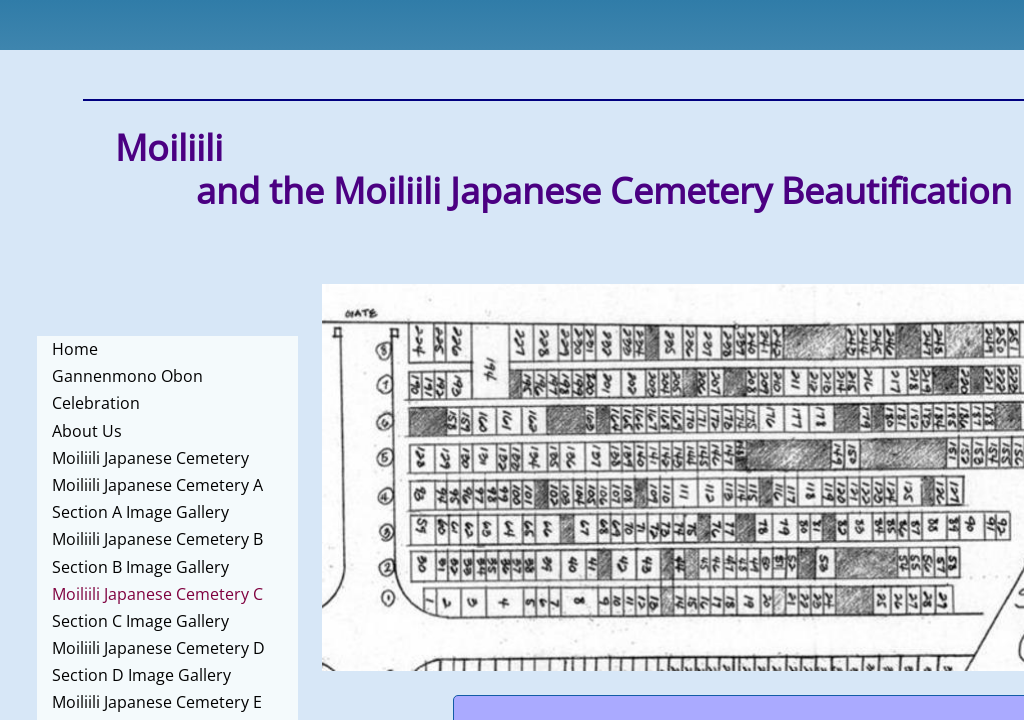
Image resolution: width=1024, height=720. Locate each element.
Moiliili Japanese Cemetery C (157, 594)
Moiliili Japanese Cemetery (150, 458)
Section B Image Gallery (140, 567)
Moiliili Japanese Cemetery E (157, 702)
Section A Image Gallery (140, 512)
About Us (87, 431)
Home (75, 349)
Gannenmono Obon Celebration (127, 389)
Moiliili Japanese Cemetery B (157, 539)
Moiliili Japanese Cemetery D (158, 648)
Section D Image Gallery (141, 675)
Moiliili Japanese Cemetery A (157, 485)
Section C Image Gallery (140, 621)
